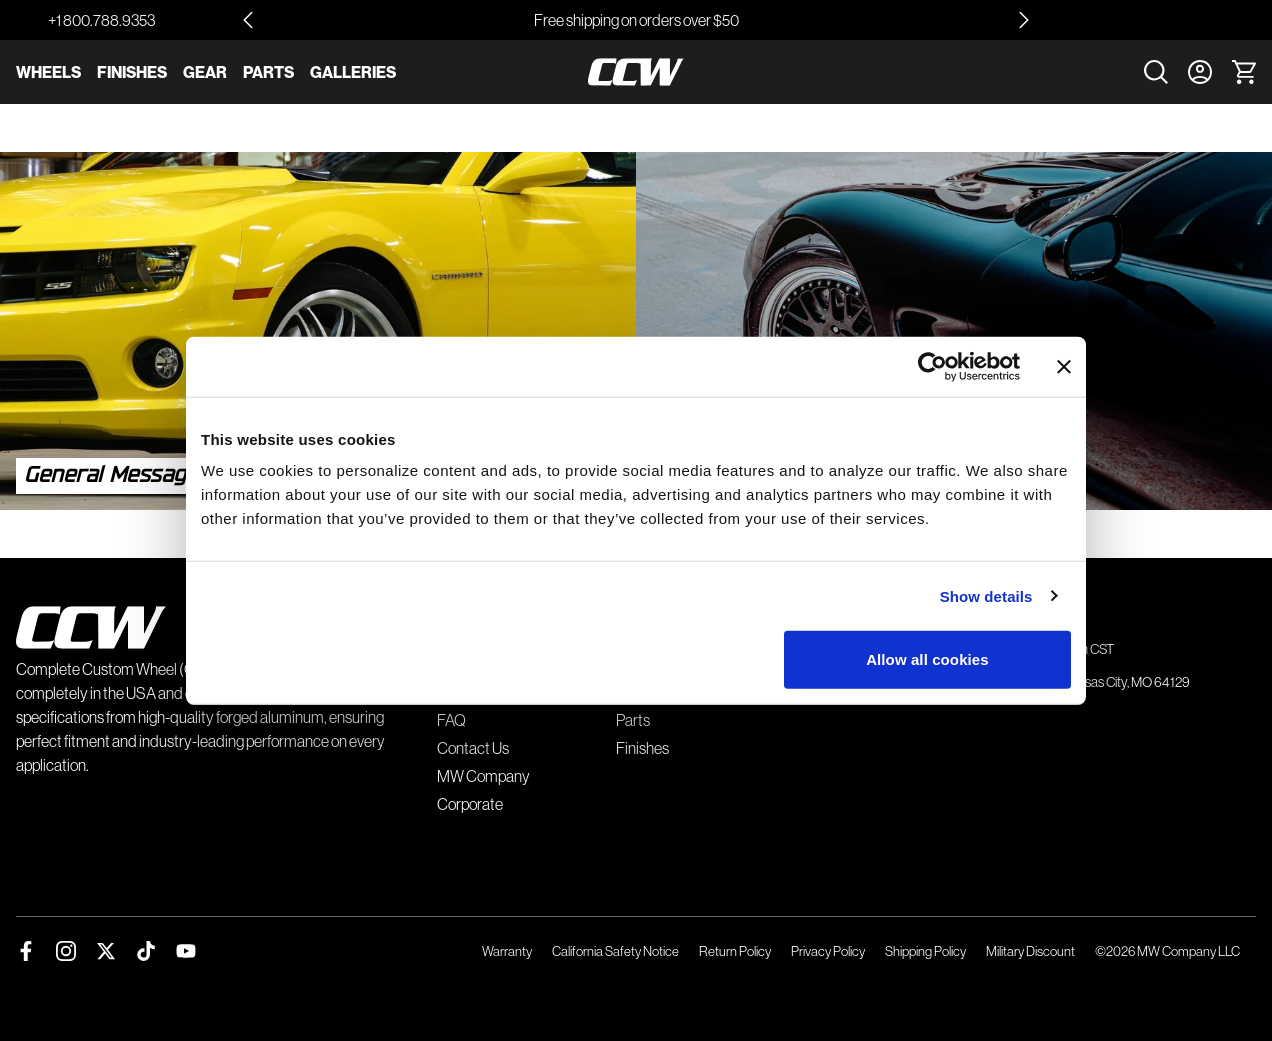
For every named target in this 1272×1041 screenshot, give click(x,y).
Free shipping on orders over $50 (636, 20)
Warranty (507, 951)
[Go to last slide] (248, 20)
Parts (268, 72)
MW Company (483, 776)
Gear (205, 72)
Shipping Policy (925, 951)
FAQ (451, 720)
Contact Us (473, 748)
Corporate (470, 804)
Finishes (132, 72)
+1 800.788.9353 (101, 20)
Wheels (48, 72)
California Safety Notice (615, 951)
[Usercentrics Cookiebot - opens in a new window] (932, 366)
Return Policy (735, 951)
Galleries (353, 72)
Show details (986, 595)
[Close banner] (1064, 366)
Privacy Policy (828, 951)
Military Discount (1030, 951)
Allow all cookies (927, 659)
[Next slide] (1024, 20)
